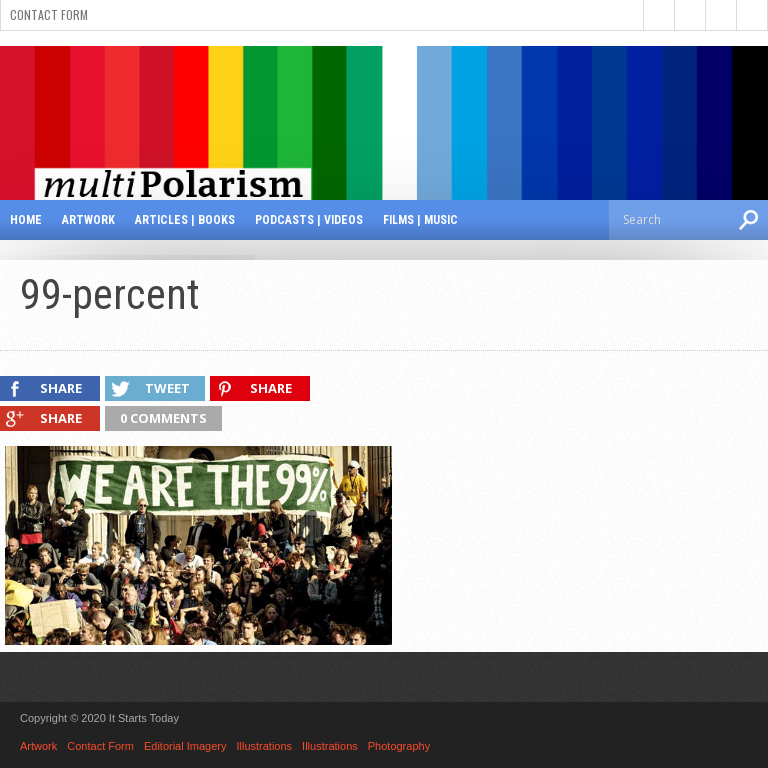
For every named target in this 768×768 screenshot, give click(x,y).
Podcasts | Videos (309, 220)
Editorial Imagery (185, 746)
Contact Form (49, 14)
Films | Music (420, 220)
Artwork (88, 220)
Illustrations (264, 746)
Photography (399, 746)
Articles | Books (185, 220)
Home (26, 220)
